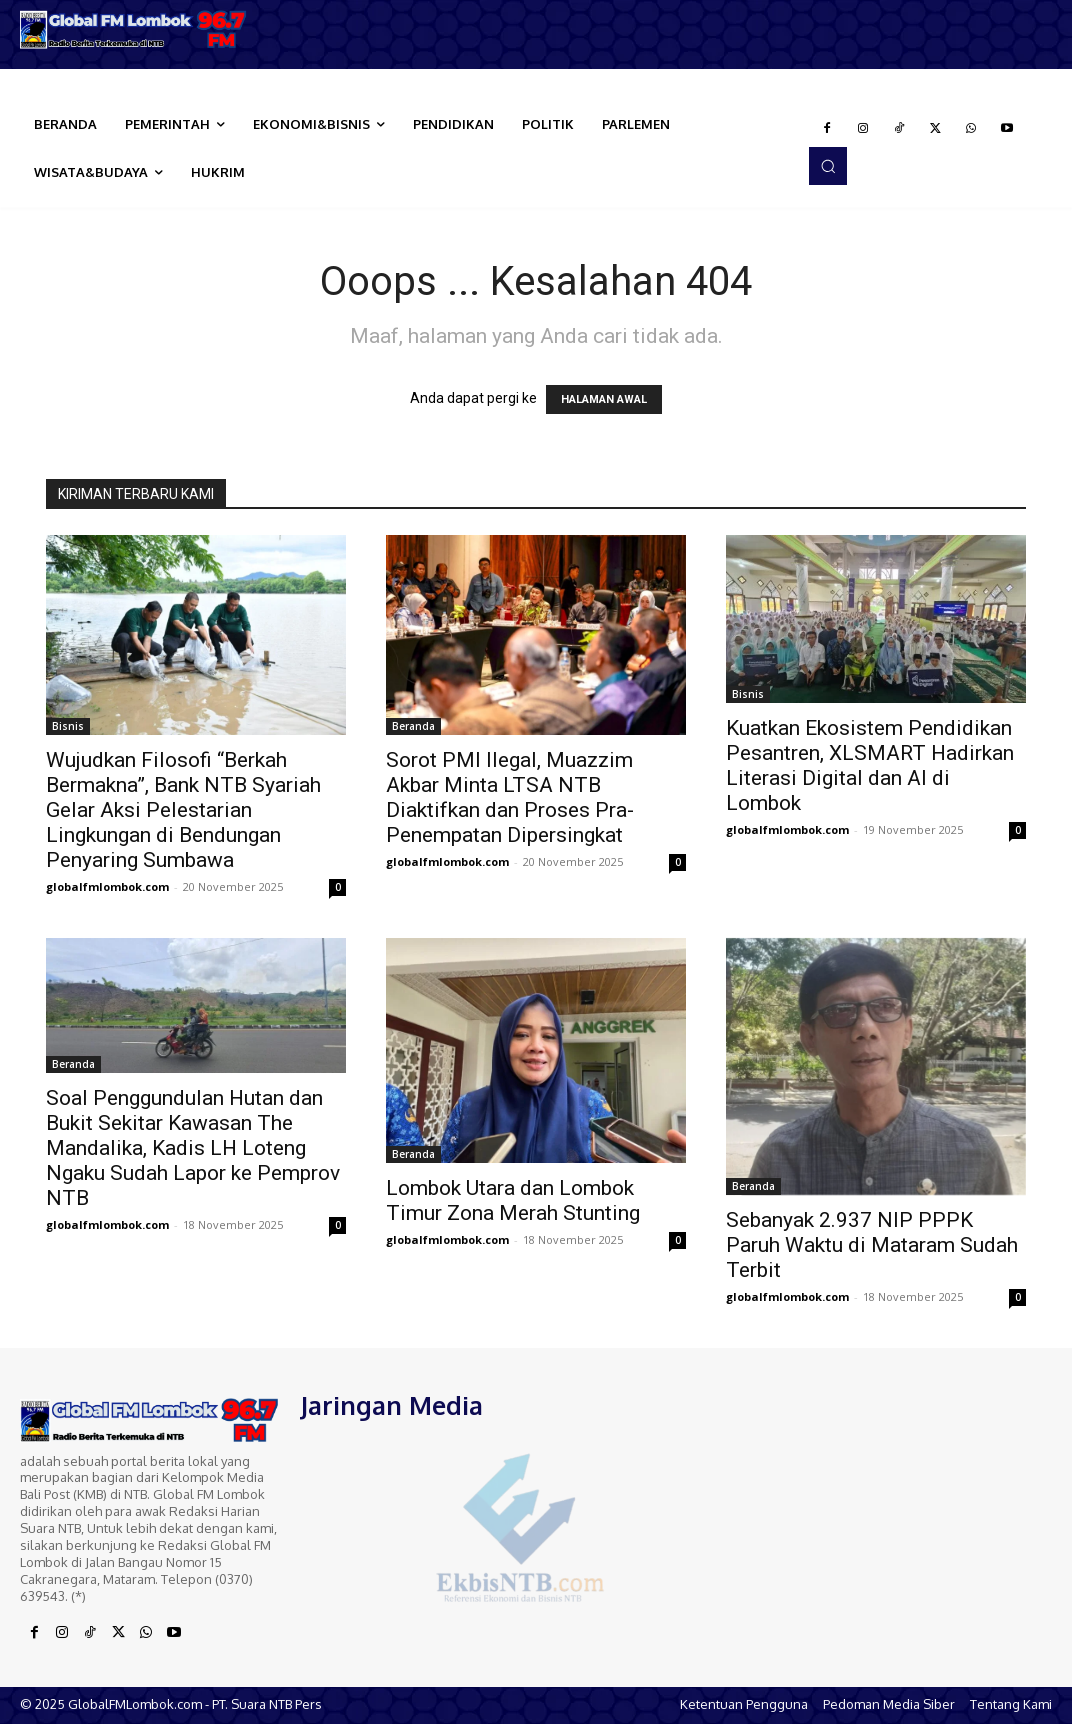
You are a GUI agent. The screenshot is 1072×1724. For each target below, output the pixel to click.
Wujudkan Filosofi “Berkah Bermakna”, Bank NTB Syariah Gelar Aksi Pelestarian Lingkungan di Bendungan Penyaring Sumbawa (183, 810)
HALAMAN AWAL (604, 399)
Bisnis (68, 726)
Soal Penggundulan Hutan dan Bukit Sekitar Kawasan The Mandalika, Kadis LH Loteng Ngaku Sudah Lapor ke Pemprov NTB (193, 1148)
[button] (828, 166)
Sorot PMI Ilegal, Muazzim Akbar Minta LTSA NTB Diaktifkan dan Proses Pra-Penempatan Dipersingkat (510, 797)
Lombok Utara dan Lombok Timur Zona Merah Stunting (513, 1200)
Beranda (413, 726)
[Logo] (134, 29)
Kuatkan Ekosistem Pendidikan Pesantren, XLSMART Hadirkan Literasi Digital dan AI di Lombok (870, 765)
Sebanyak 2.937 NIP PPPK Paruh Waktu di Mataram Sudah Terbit (872, 1245)
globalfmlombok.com (107, 886)
